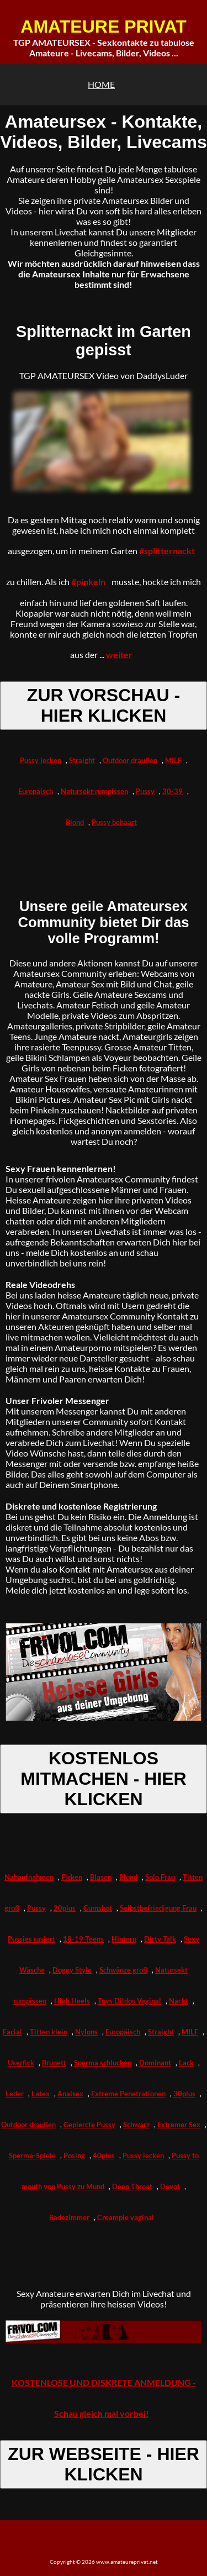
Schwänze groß (123, 1969)
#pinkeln (88, 581)
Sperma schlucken (102, 2062)
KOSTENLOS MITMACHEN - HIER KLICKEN (103, 1778)
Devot (170, 2186)
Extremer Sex (178, 2124)
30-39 (172, 791)
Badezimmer (69, 2217)
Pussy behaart (114, 822)
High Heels (72, 2000)
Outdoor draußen (130, 760)
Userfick (21, 2062)
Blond (75, 822)
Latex (40, 2093)
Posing (74, 2155)
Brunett (54, 2062)
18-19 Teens (83, 1938)
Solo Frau (160, 1877)
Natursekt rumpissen (94, 791)
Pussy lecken (40, 760)
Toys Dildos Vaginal (129, 2000)
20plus (65, 1908)
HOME (101, 84)
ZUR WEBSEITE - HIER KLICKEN (103, 2464)
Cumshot (97, 1908)
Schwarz (136, 2124)
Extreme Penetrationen (128, 2093)
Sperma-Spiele (32, 2155)
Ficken (71, 1877)
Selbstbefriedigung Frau (158, 1908)
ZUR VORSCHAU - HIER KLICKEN (103, 705)
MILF (173, 760)
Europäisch (35, 791)
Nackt (178, 2000)
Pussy (145, 791)
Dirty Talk (160, 1938)
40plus (104, 2155)
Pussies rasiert (31, 1938)
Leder (15, 2093)
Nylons (86, 2031)
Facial (12, 2031)
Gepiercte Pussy (89, 2124)
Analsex (70, 2093)
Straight (82, 760)
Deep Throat (132, 2186)
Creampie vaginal (125, 2217)
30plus (184, 2093)
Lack (186, 2062)
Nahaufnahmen (29, 1877)
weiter (119, 654)
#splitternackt (167, 550)
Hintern (124, 1938)
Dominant (155, 2062)
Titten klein (48, 2031)
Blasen (101, 1877)
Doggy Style (72, 1969)
